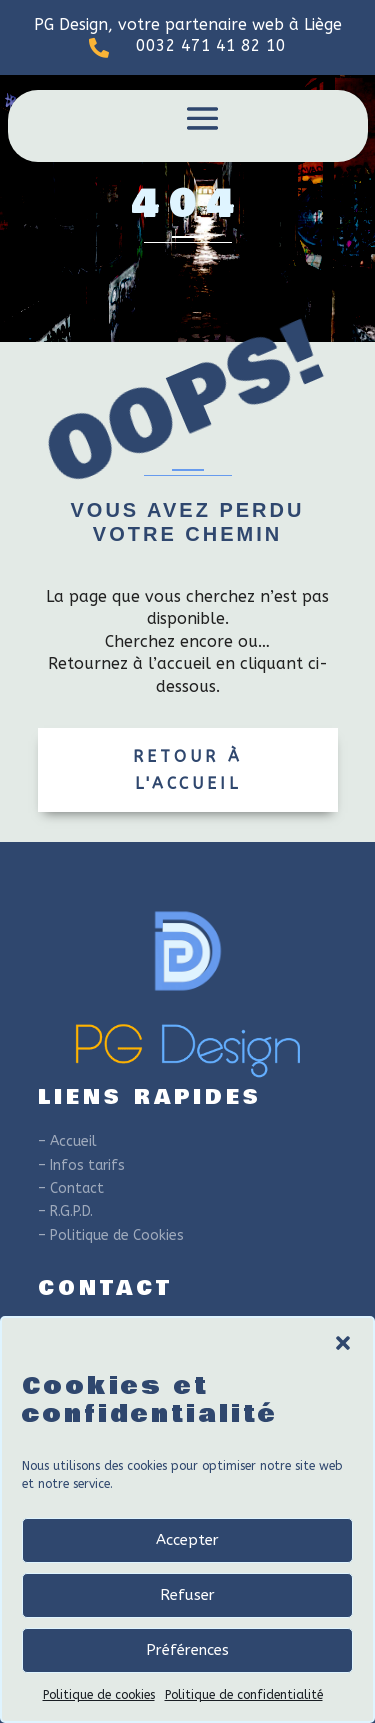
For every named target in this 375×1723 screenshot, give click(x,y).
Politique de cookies (99, 1695)
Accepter (187, 1540)
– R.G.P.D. (65, 1211)
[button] (343, 1343)
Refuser (187, 1595)
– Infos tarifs (81, 1165)
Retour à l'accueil (188, 770)
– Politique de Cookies (111, 1235)
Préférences (187, 1650)
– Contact (71, 1188)
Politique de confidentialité (244, 1695)
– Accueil (67, 1141)
